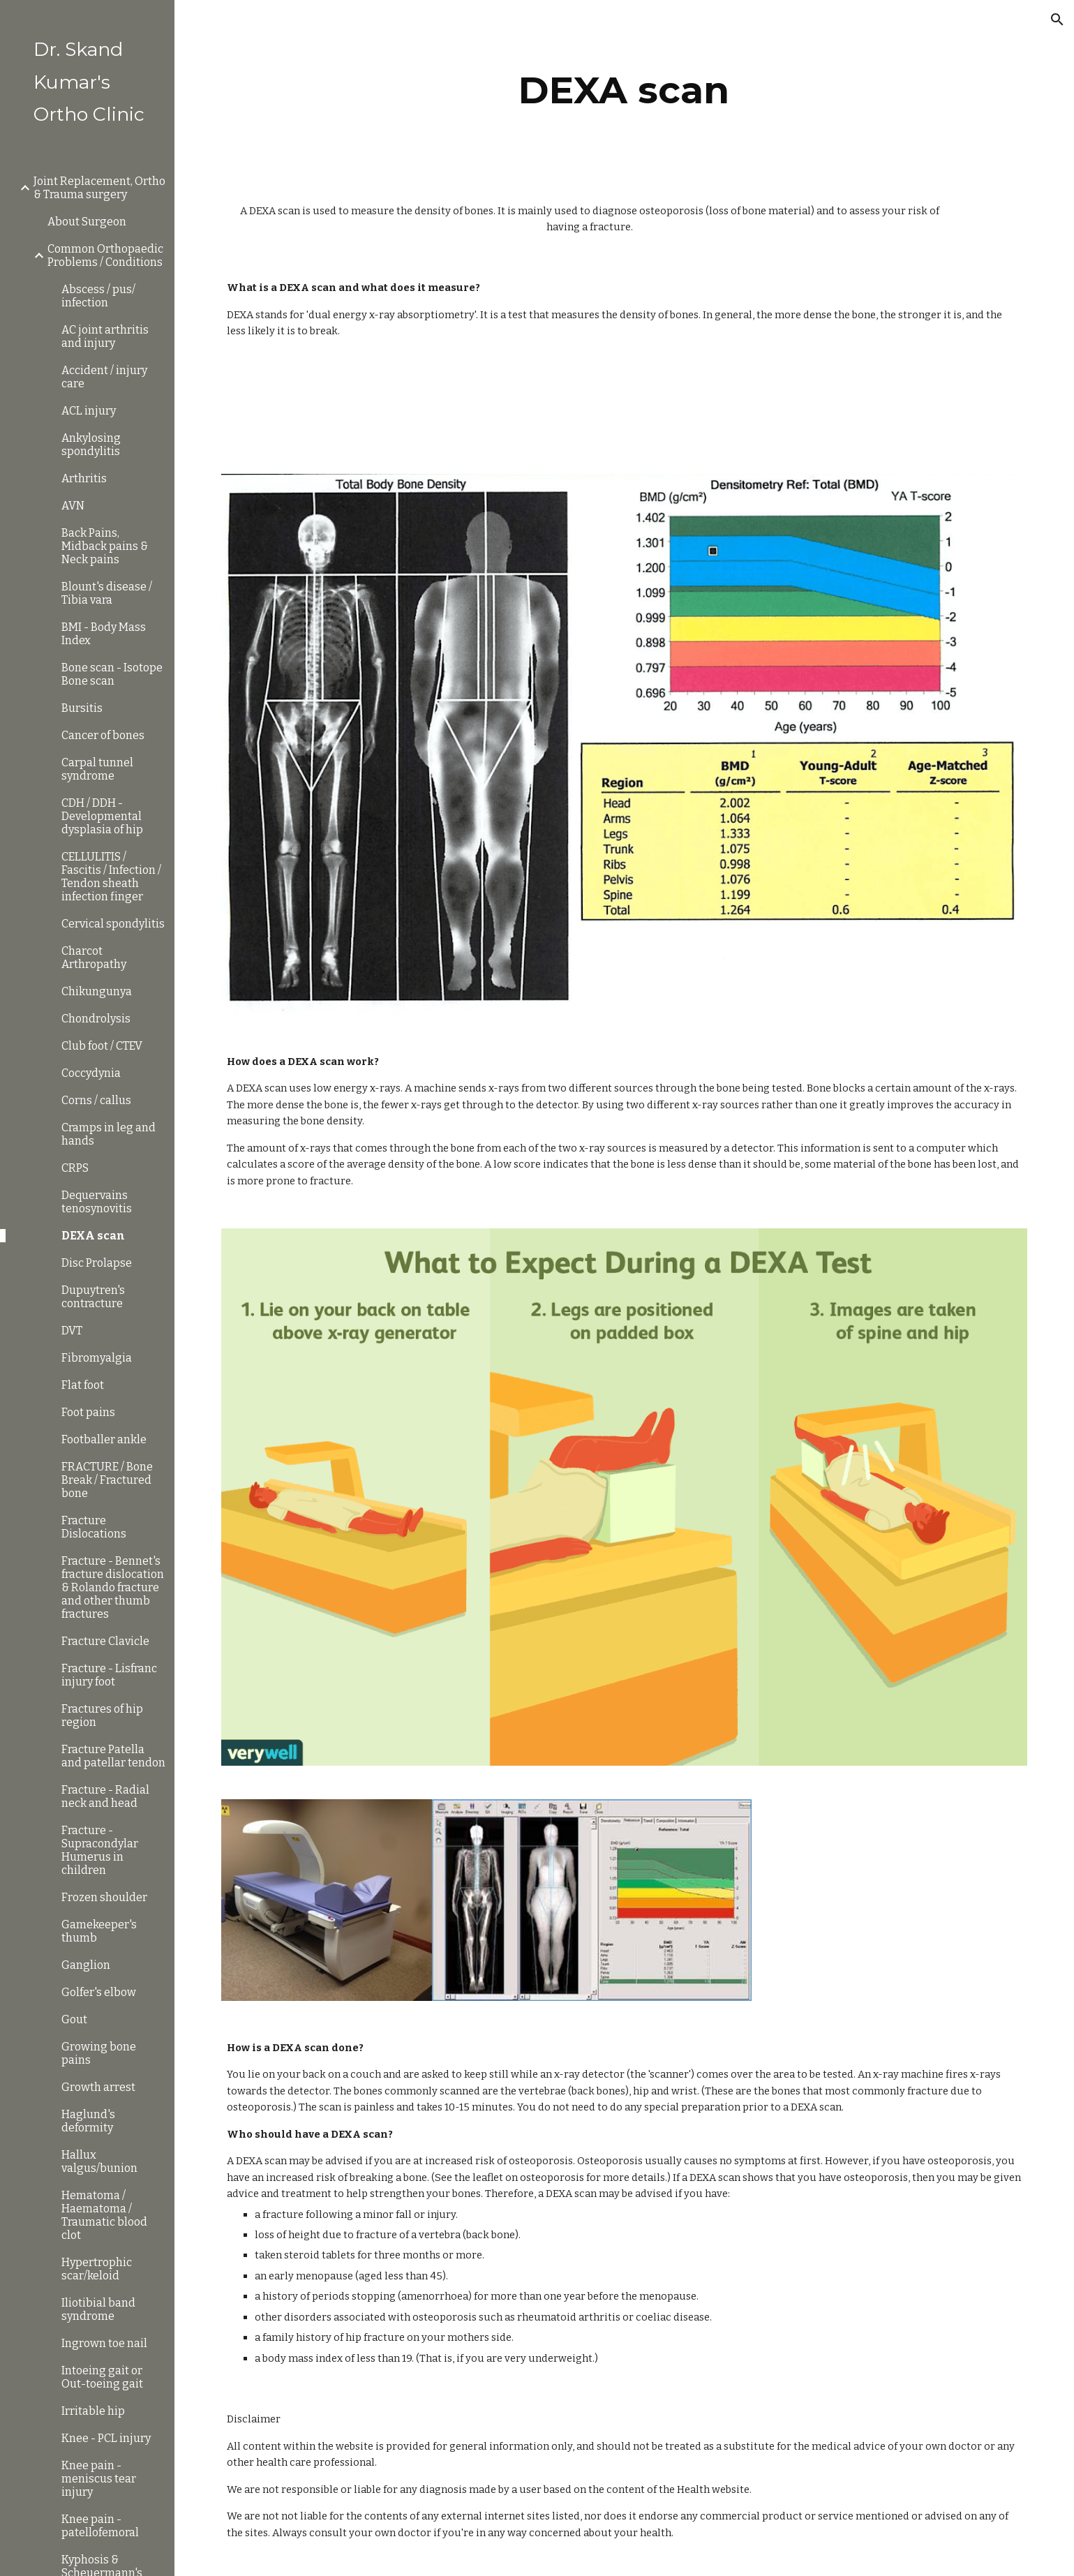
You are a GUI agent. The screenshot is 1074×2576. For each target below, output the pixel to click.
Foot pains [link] (88, 1412)
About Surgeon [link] (86, 221)
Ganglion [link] (85, 1965)
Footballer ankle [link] (104, 1439)
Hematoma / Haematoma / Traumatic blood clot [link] (104, 2215)
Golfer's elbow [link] (98, 1992)
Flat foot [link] (82, 1385)
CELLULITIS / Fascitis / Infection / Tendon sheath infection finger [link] (111, 876)
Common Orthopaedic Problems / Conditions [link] (105, 255)
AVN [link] (72, 505)
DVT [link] (71, 1330)
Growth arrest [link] (98, 2087)
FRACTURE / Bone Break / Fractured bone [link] (107, 1480)
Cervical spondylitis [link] (113, 923)
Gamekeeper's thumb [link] (99, 1931)
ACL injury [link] (88, 410)
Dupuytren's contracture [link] (93, 1296)
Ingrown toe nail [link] (104, 2343)
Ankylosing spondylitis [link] (91, 444)
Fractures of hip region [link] (102, 1715)
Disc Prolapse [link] (96, 1263)
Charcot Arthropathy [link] (93, 957)
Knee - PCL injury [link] (106, 2438)
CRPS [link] (75, 1168)
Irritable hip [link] (93, 2411)
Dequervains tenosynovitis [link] (96, 1202)
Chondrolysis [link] (95, 1018)
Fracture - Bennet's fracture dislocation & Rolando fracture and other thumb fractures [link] (112, 1587)
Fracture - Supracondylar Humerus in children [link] (99, 1850)
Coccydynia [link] (91, 1073)
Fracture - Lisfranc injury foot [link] (109, 1675)
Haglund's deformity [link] (88, 2121)
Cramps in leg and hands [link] (108, 1134)
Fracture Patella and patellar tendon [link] (113, 1756)
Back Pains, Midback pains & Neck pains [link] (104, 546)
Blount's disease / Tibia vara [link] (106, 593)
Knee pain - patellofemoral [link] (100, 2525)
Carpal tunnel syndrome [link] (97, 769)
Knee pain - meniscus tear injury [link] (98, 2479)
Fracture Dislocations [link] (93, 1527)
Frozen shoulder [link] (104, 1897)
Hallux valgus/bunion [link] (99, 2161)
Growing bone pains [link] (98, 2053)
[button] (1057, 19)
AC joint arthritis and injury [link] (105, 336)
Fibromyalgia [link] (96, 1357)
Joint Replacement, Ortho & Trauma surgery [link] (99, 187)
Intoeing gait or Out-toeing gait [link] (102, 2377)
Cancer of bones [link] (102, 735)
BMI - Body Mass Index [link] (103, 633)
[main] (624, 90)
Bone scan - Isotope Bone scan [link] (112, 674)
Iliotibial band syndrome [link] (98, 2309)
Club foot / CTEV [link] (101, 1045)
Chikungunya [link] (96, 991)
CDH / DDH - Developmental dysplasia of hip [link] (102, 816)
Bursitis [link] (82, 708)
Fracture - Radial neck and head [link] (105, 1796)
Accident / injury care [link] (104, 377)
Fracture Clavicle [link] (105, 1641)
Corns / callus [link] (96, 1100)
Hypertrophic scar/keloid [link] (96, 2269)
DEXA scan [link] (93, 1235)
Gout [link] (74, 2019)
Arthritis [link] (84, 478)
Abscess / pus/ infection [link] (98, 296)
